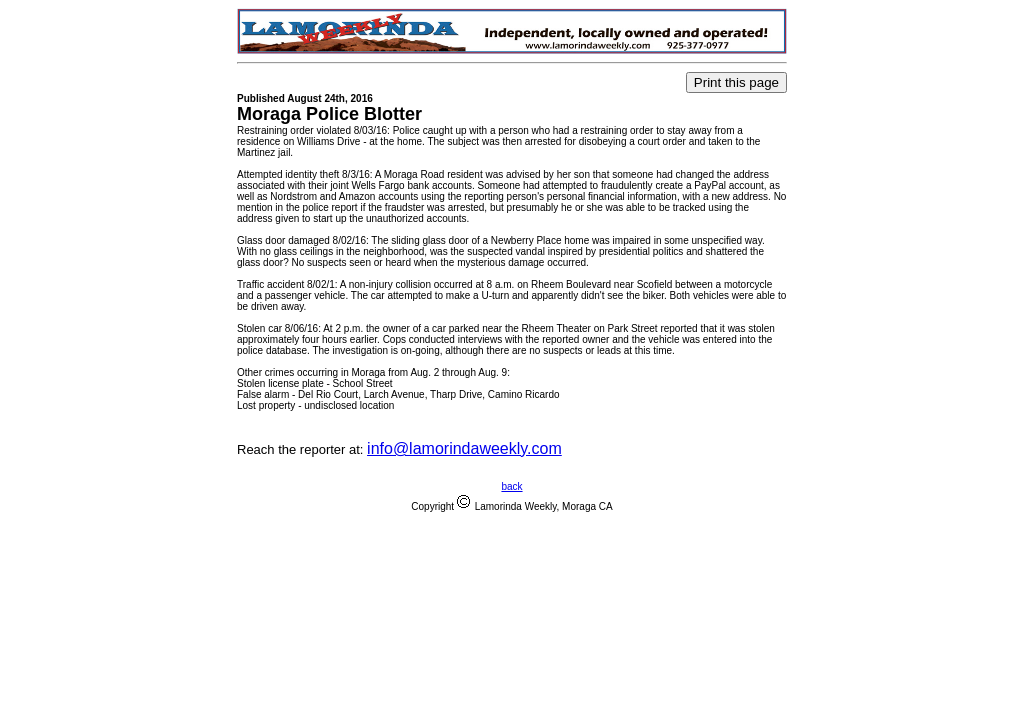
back (511, 486)
